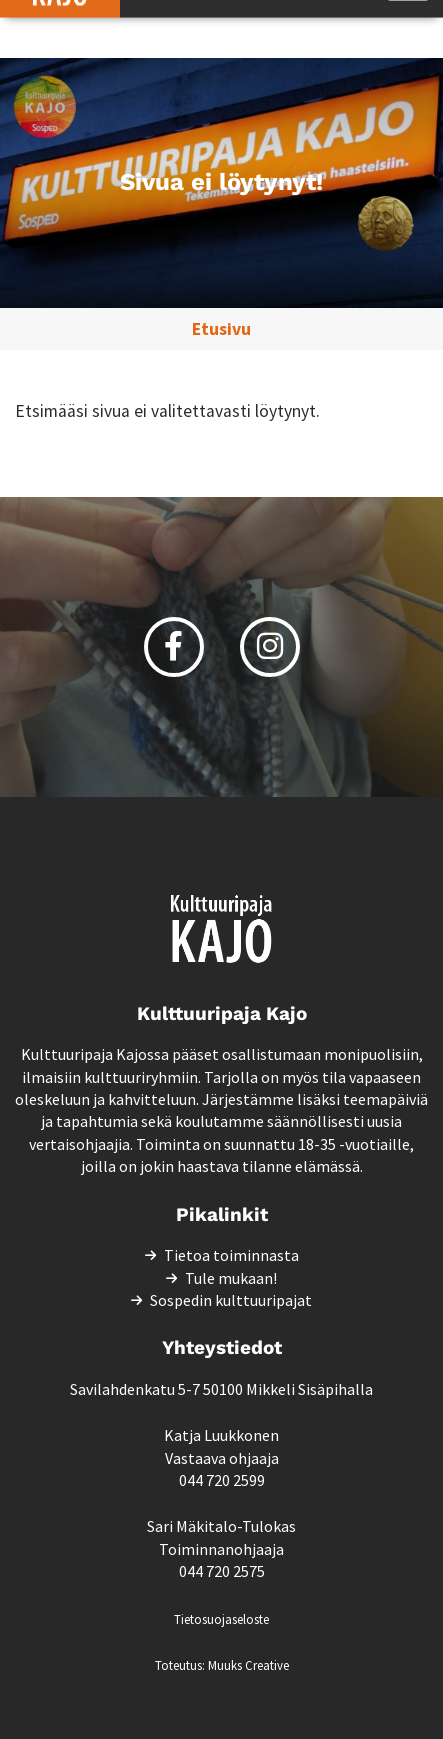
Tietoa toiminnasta (231, 1255)
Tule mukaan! (231, 1278)
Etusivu (221, 329)
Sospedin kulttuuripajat (231, 1300)
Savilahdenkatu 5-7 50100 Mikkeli (182, 1389)
